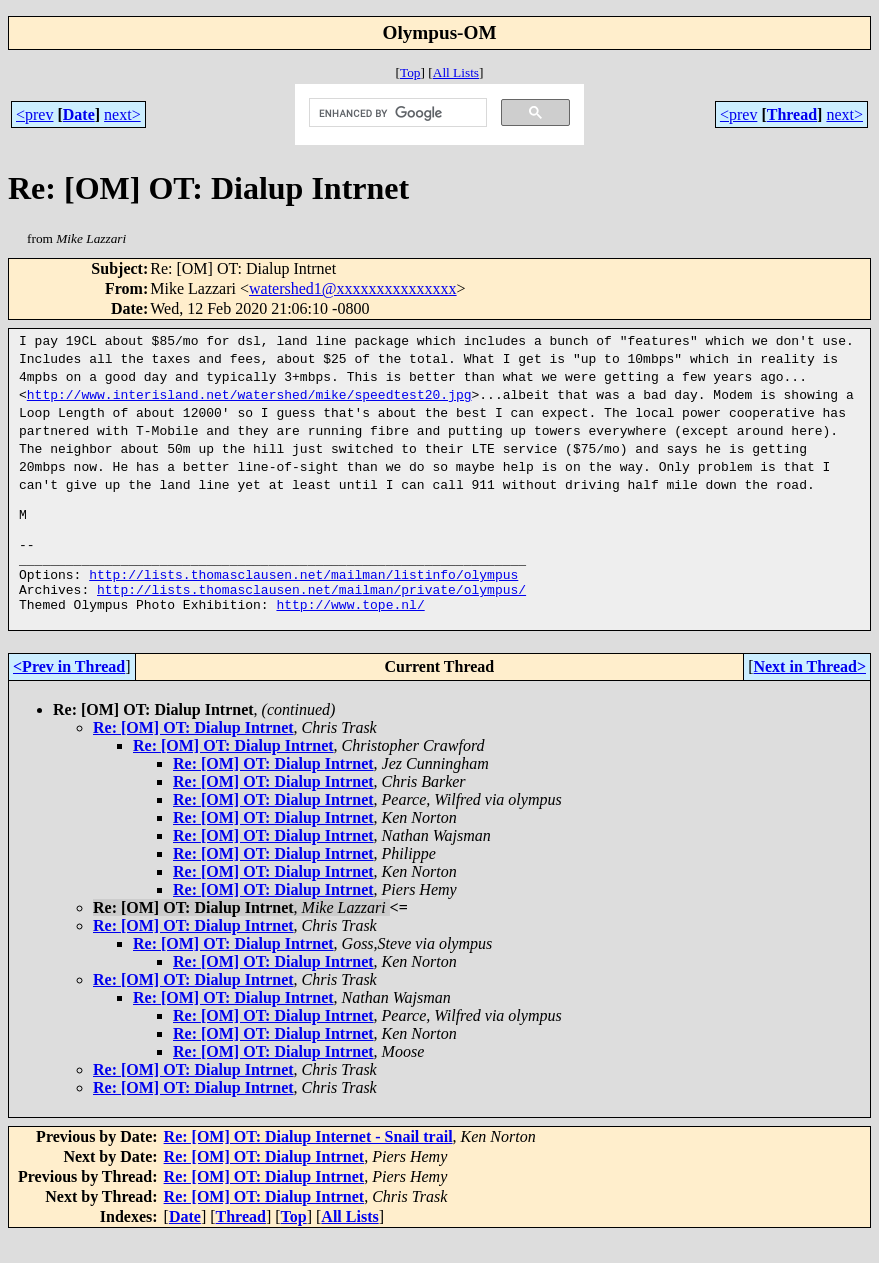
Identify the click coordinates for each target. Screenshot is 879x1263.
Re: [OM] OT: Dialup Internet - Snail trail (308, 1163)
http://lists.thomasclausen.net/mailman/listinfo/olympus (303, 592)
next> (122, 114)
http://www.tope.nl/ (350, 628)
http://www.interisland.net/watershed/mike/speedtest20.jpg (249, 394)
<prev (34, 114)
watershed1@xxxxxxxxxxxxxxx (353, 288)
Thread (792, 114)
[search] (396, 113)
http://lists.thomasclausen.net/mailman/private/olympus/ (311, 610)
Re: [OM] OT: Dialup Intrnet (193, 754)
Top (410, 72)
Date (79, 114)
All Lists (456, 72)
